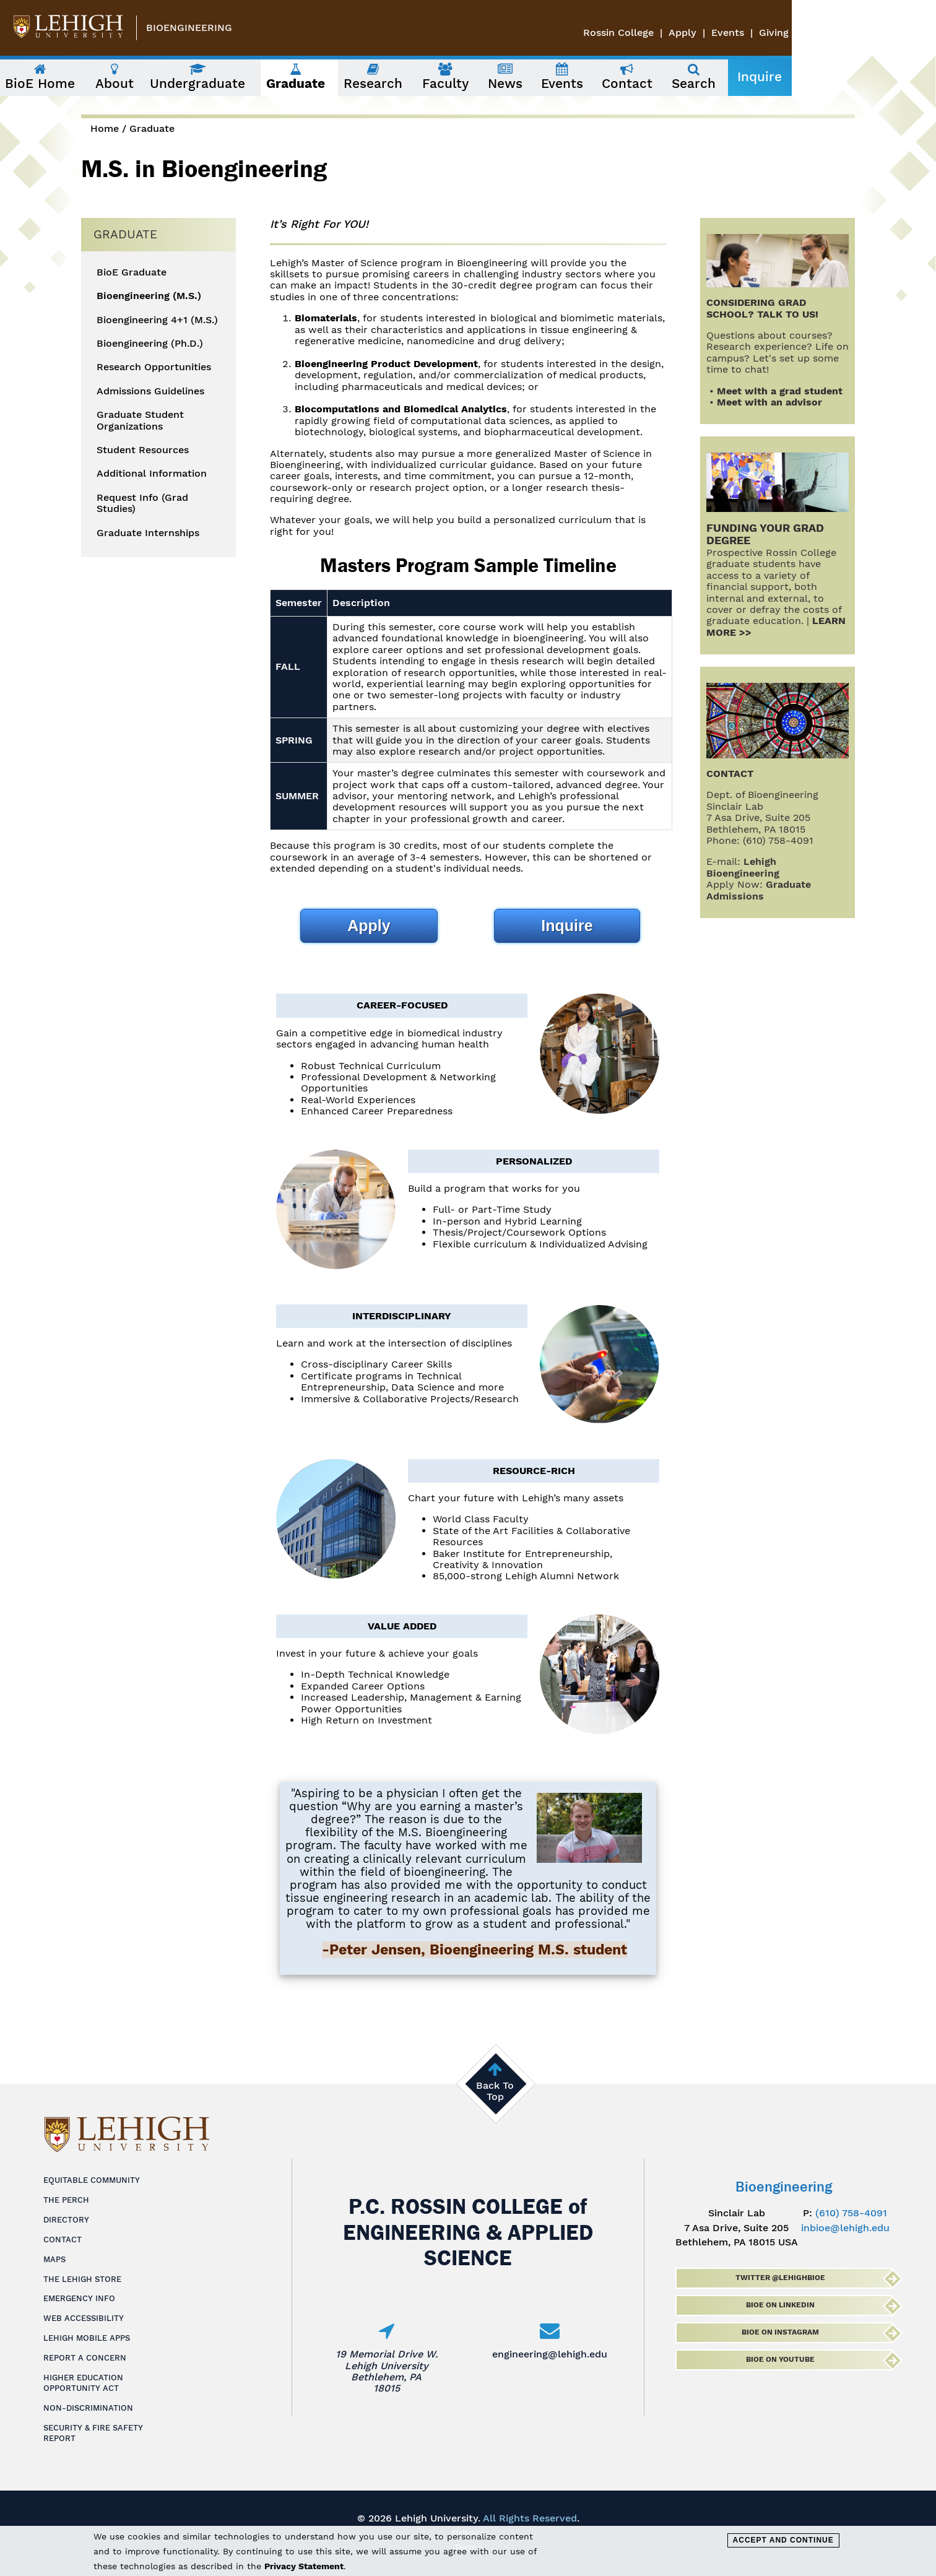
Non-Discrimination (88, 2408)
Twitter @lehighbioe (780, 2277)
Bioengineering (189, 27)
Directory (66, 2219)
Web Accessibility (83, 2318)
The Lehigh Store (82, 2279)
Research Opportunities (154, 367)
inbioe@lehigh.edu (845, 2228)
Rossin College (762, 32)
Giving (918, 32)
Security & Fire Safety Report (93, 2433)
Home (104, 128)
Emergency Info (79, 2298)
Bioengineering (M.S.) (149, 295)
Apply (827, 32)
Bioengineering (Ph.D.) (150, 343)
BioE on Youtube (780, 2359)
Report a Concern (84, 2357)
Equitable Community (91, 2180)
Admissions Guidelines (150, 391)
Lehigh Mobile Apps (86, 2338)
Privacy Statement (304, 2566)
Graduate (152, 128)
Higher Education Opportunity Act (83, 2383)
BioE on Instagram (780, 2332)
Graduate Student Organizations (140, 420)
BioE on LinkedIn (780, 2305)
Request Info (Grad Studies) (142, 503)
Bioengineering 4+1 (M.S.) (157, 320)
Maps (54, 2259)
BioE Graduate (132, 272)
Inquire (832, 76)
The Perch (66, 2200)
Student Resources (143, 450)
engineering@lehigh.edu (549, 2354)
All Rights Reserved (530, 2518)
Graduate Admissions (758, 889)
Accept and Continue (783, 2540)
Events (872, 32)
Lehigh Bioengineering (742, 867)
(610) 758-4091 (851, 2213)
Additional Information (152, 473)
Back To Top (495, 2090)
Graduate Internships (148, 533)
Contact (62, 2239)
